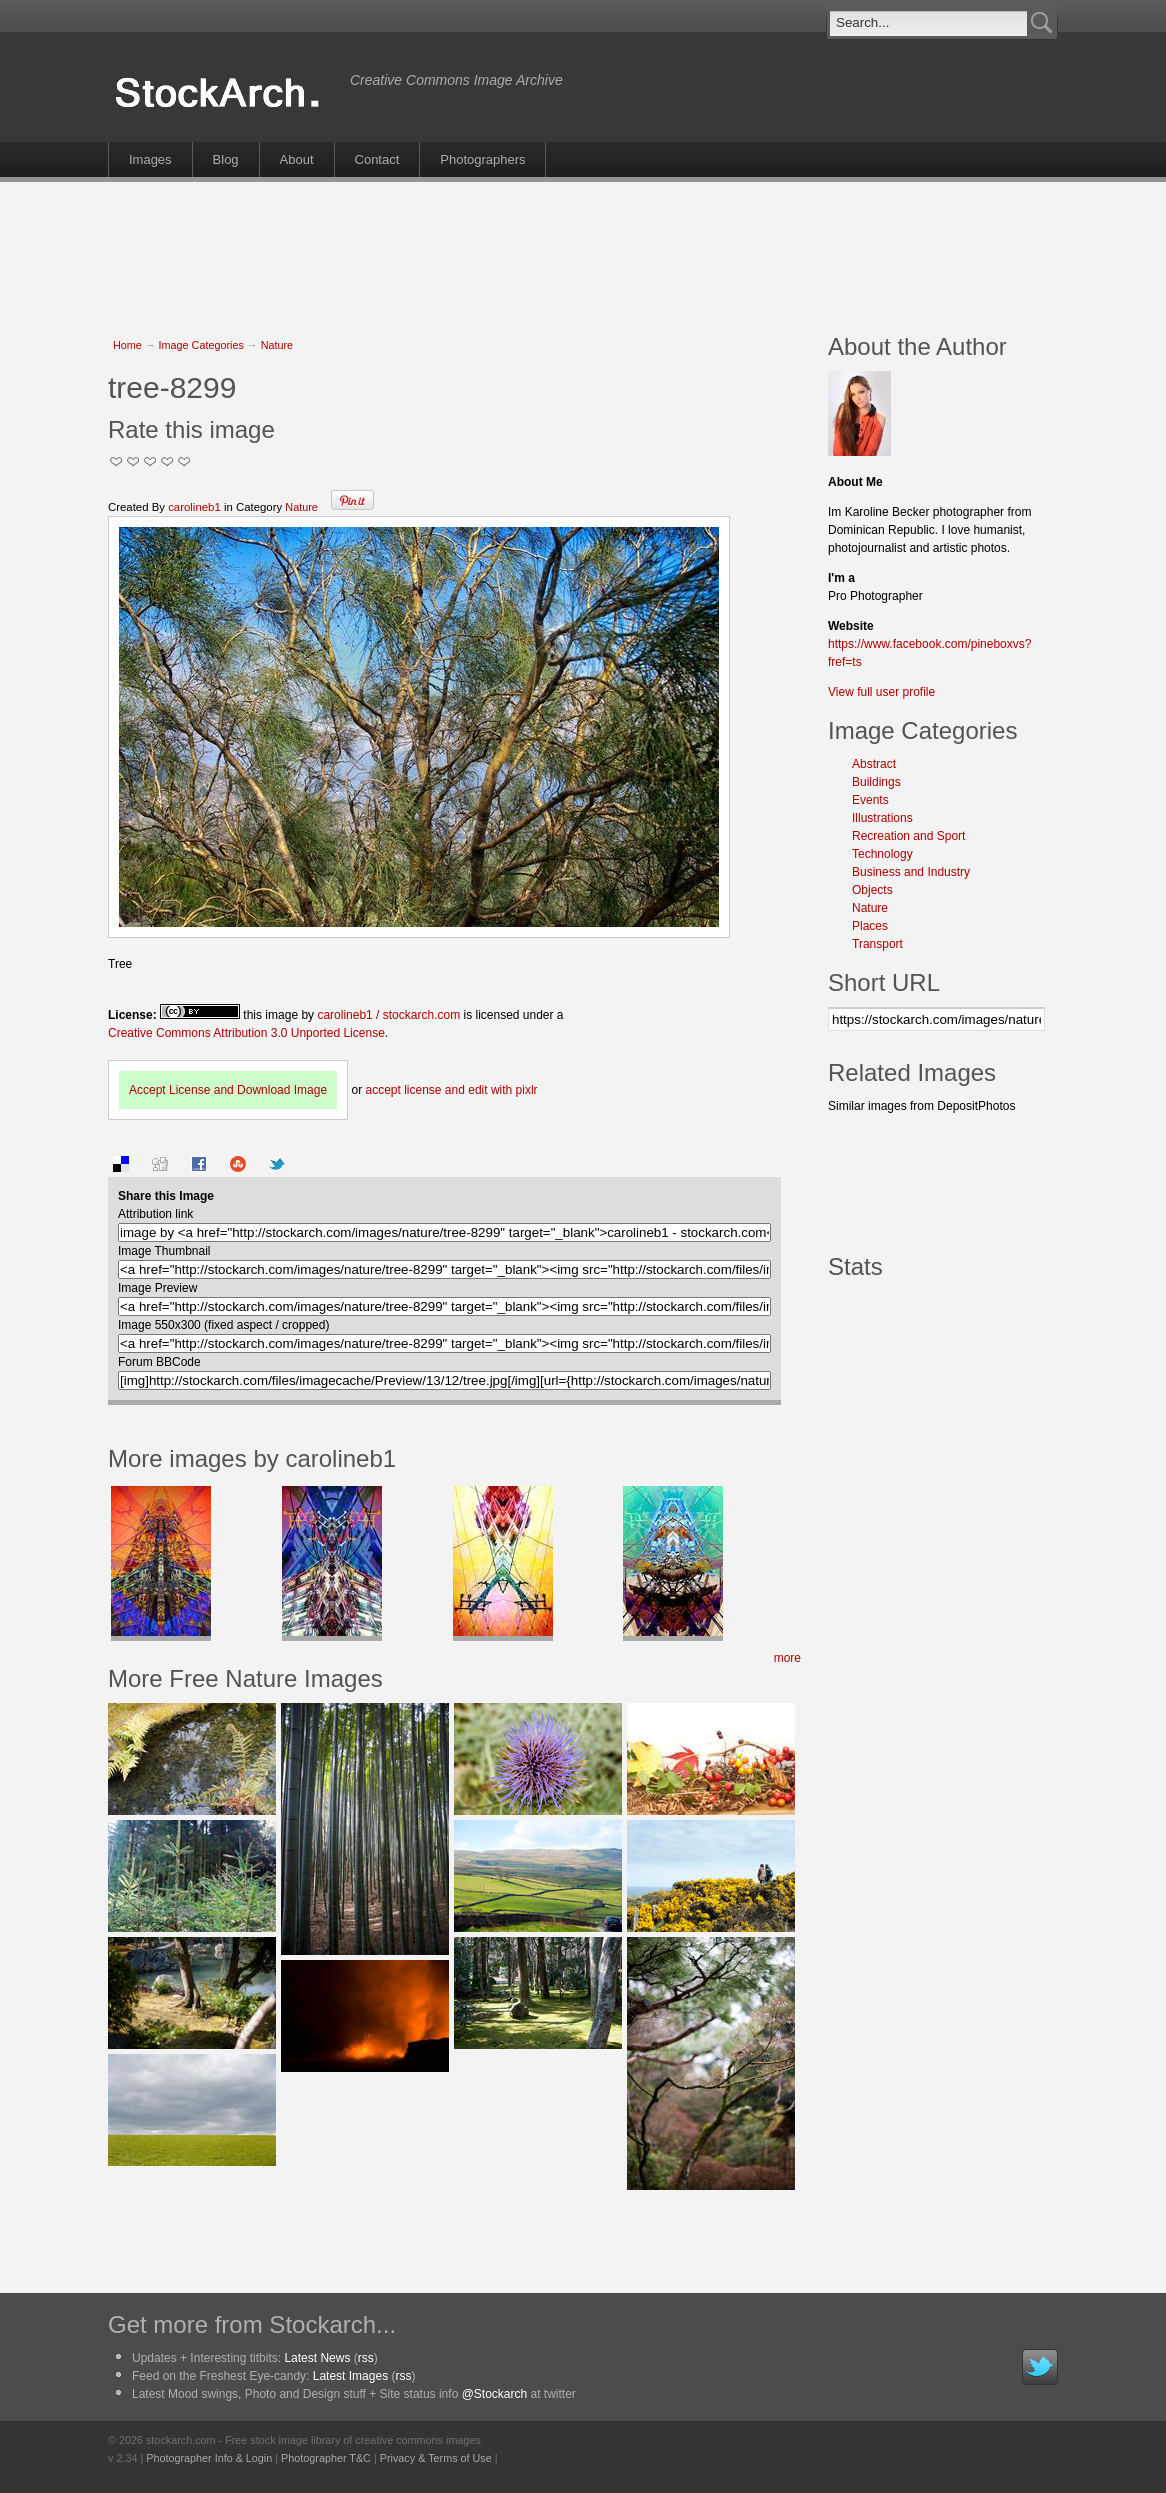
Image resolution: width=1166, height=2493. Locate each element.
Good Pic (150, 461)
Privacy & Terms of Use (436, 2458)
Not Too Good (116, 461)
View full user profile (881, 692)
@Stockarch (495, 2394)
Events (870, 800)
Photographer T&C (326, 2458)
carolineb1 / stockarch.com (388, 1015)
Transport (877, 944)
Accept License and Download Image (228, 1090)
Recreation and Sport (908, 836)
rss (366, 2358)
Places (870, 926)
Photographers (482, 159)
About (297, 159)
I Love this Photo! (184, 461)
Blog (226, 159)
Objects (872, 890)
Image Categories (201, 345)
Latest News (317, 2358)
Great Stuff (167, 461)
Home (127, 345)
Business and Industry (911, 872)
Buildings (876, 782)
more (787, 1658)
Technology (882, 854)
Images (150, 159)
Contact (377, 159)
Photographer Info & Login (209, 2458)
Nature (277, 345)
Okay (133, 461)
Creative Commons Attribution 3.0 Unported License (246, 1033)
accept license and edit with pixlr (451, 1090)
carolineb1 (194, 507)
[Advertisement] (583, 247)
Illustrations (882, 818)
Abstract (874, 764)
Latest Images (350, 2376)
